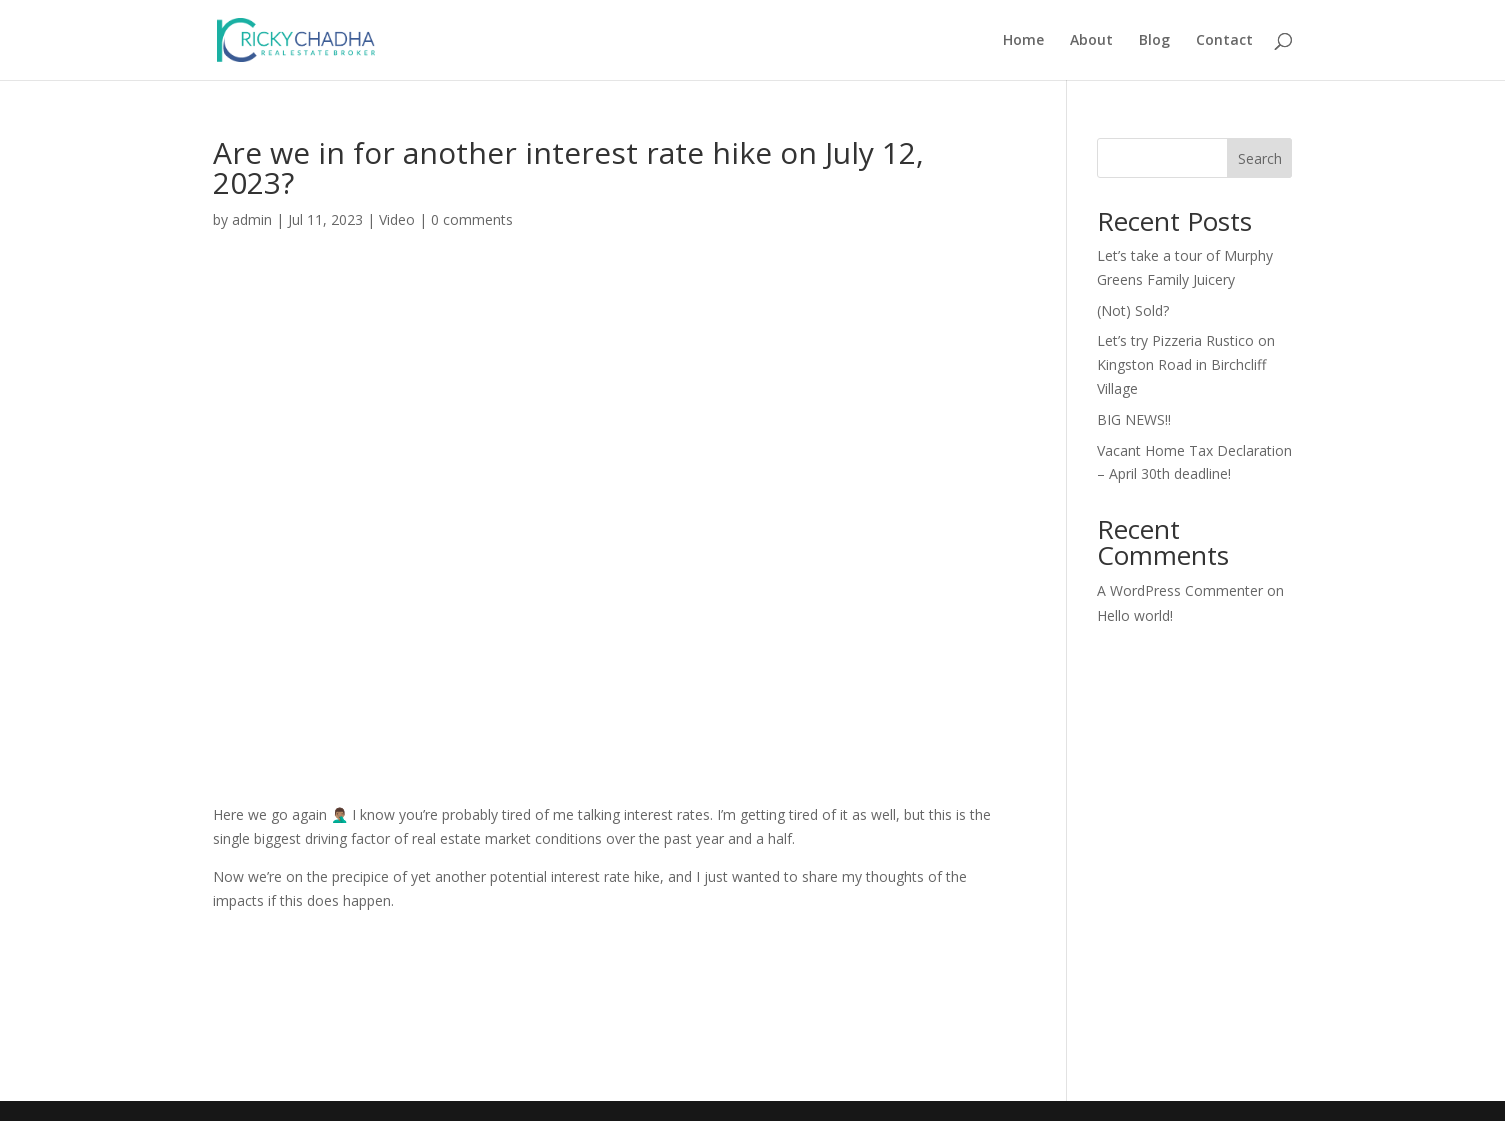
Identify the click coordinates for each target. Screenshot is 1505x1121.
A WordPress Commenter (1180, 590)
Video (397, 219)
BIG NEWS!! (1134, 419)
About (1091, 41)
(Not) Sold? (1133, 310)
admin (252, 219)
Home (1023, 41)
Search (1260, 158)
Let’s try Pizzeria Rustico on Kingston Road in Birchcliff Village (1186, 364)
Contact (1224, 41)
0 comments (472, 219)
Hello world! (1135, 615)
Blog (1154, 41)
